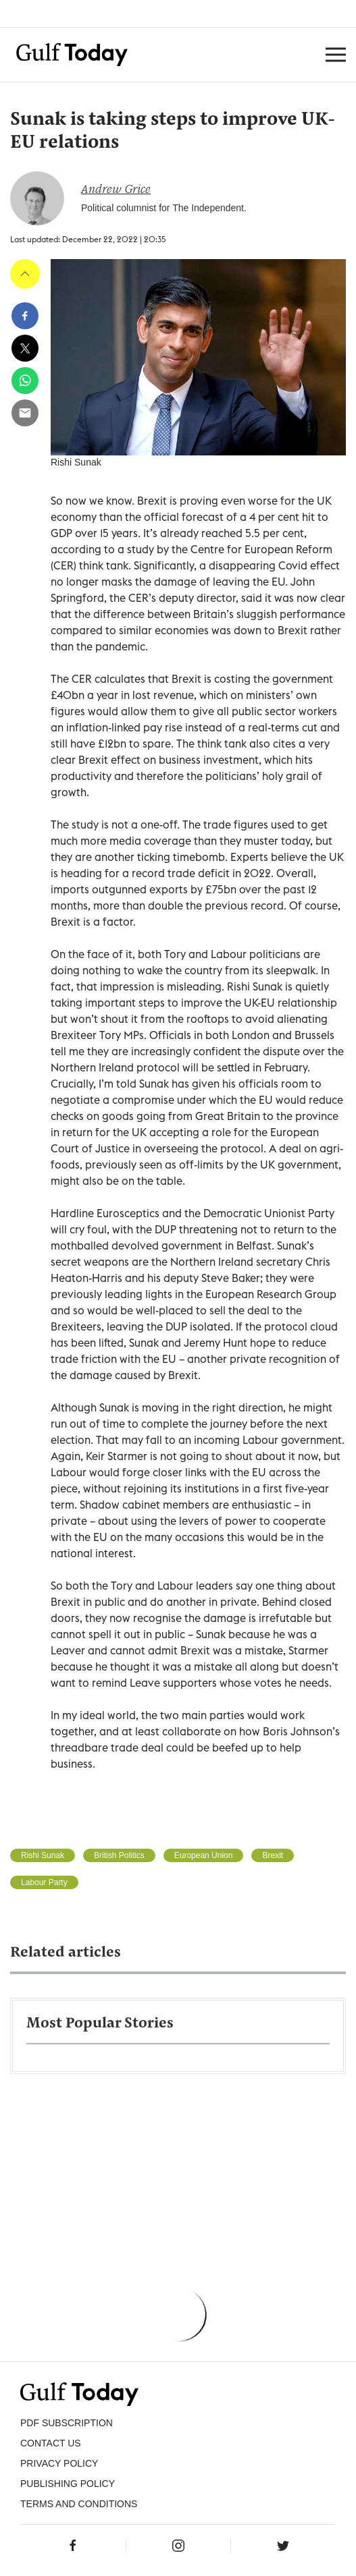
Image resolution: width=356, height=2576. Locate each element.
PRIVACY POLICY (59, 2463)
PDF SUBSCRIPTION (66, 2422)
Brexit (272, 1855)
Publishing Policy (67, 2483)
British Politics (119, 1855)
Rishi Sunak (42, 1855)
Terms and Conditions (78, 2503)
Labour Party (44, 1882)
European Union (203, 1855)
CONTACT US (50, 2443)
